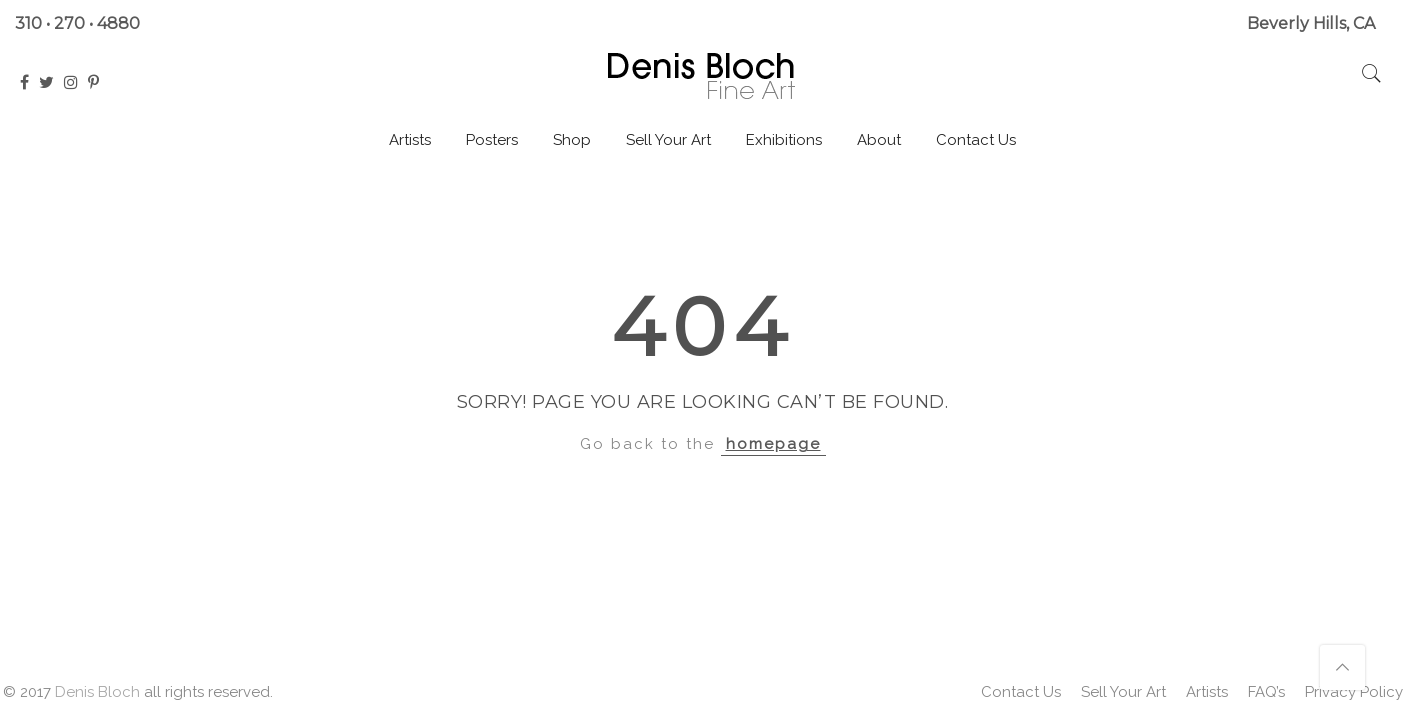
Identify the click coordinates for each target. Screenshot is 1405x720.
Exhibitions (784, 140)
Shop (572, 140)
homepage (773, 444)
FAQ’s (1266, 692)
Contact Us (976, 140)
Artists (410, 140)
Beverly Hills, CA (1311, 23)
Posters (492, 140)
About (879, 140)
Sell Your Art (668, 140)
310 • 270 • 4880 (77, 23)
